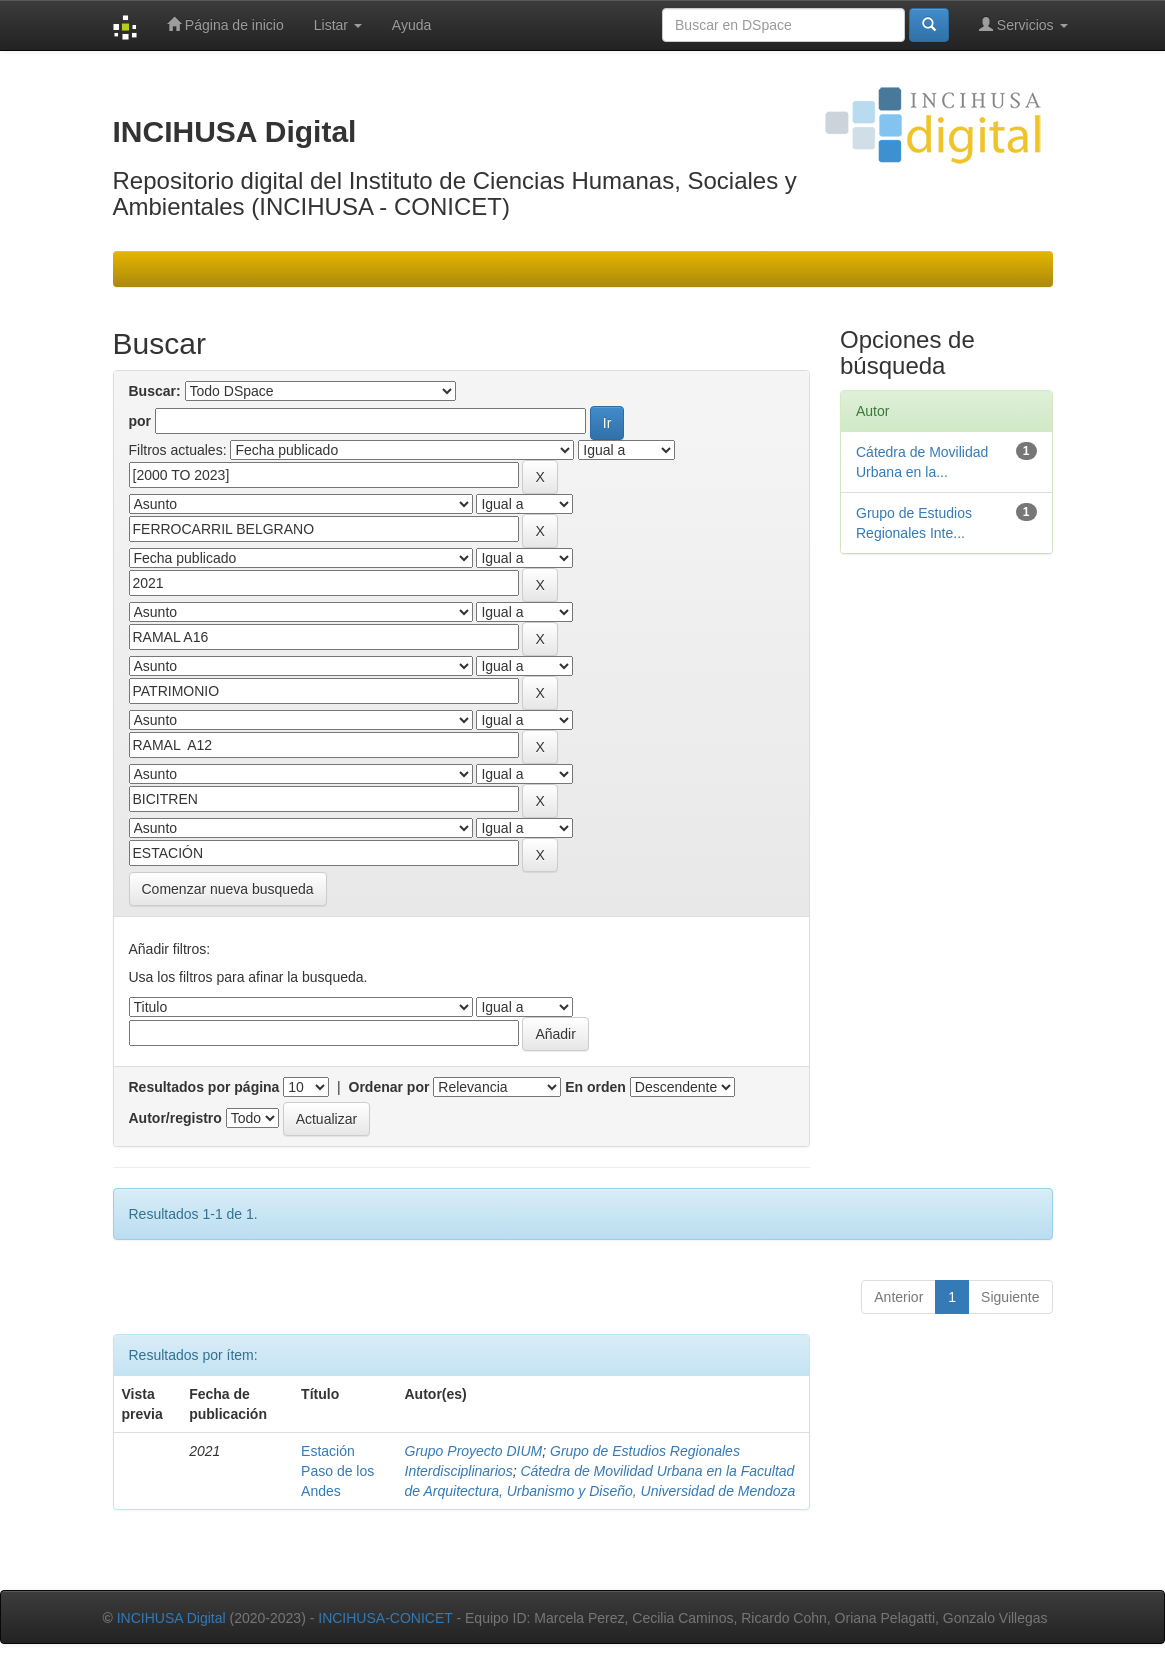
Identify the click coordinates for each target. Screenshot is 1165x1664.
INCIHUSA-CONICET (385, 1618)
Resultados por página (204, 1087)
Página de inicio (225, 24)
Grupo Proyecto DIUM (474, 1451)
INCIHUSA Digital (171, 1618)
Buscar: (155, 391)
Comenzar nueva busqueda (228, 889)
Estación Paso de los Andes (337, 1471)
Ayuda (411, 25)
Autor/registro (175, 1118)
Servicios (1023, 24)
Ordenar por (389, 1087)
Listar (338, 25)
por (140, 421)
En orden (595, 1087)
